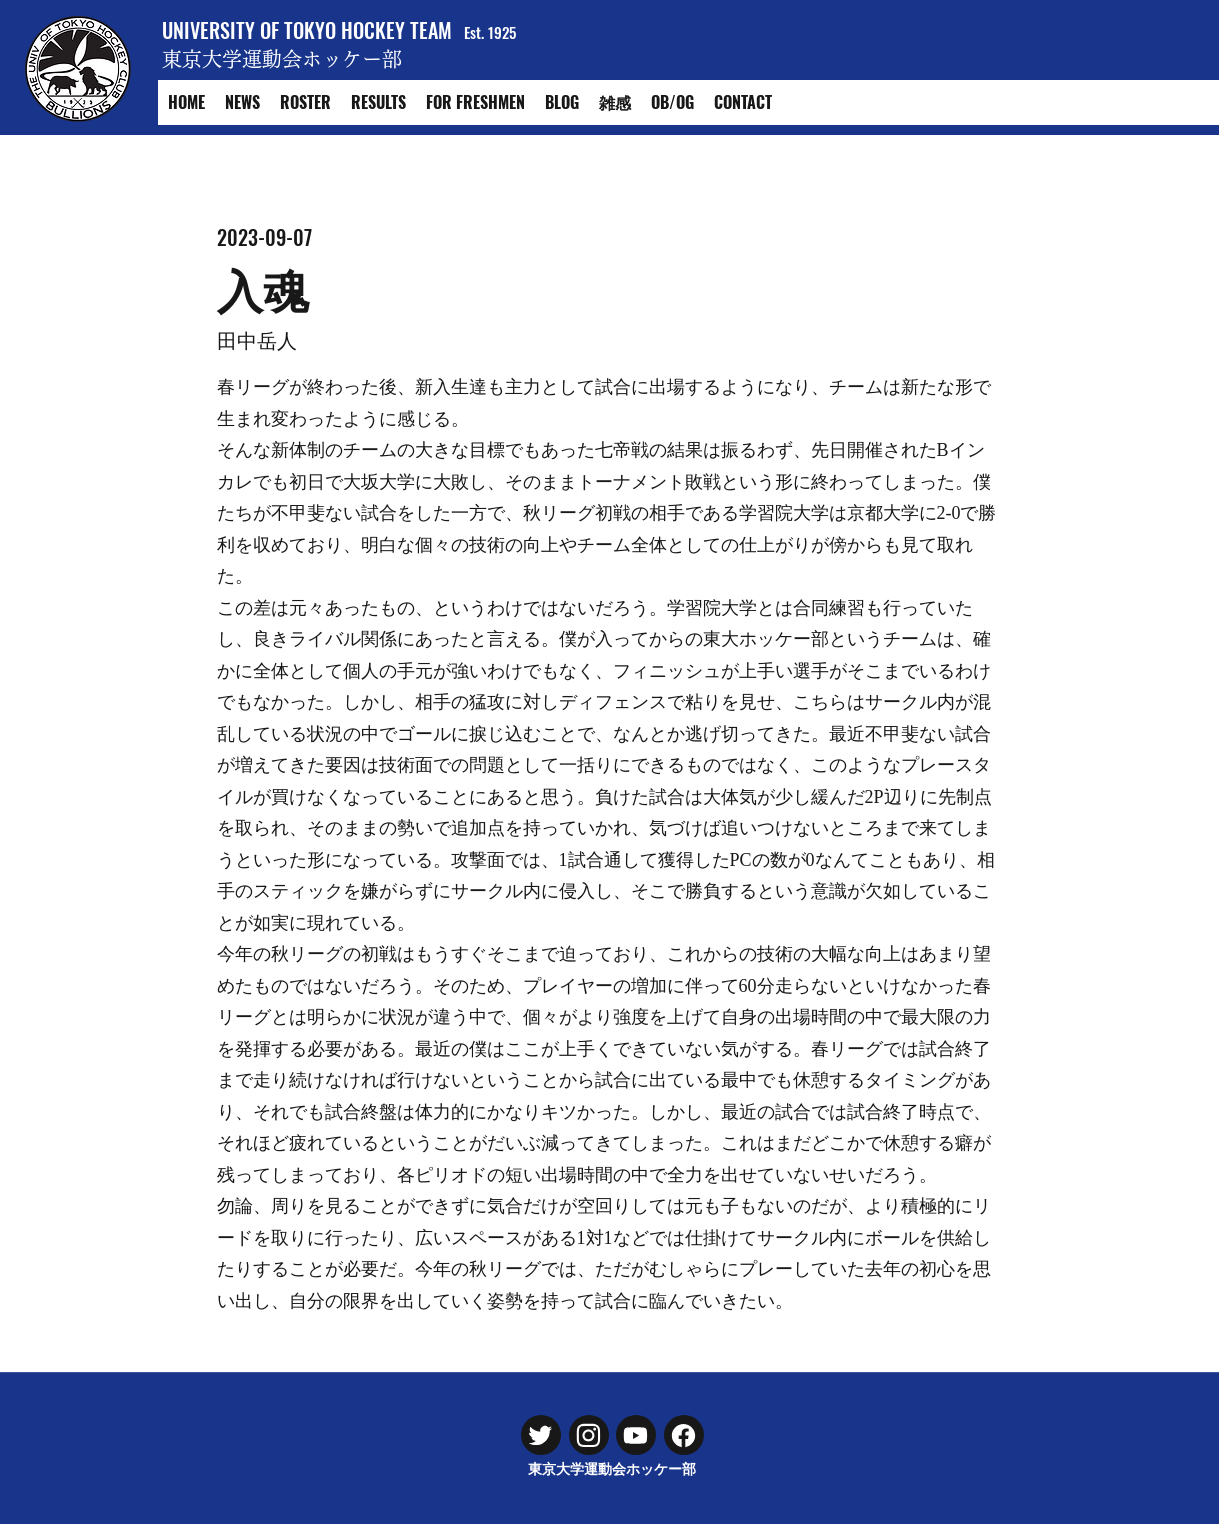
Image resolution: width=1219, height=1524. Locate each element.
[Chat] (541, 1435)
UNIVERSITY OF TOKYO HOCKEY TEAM (307, 30)
